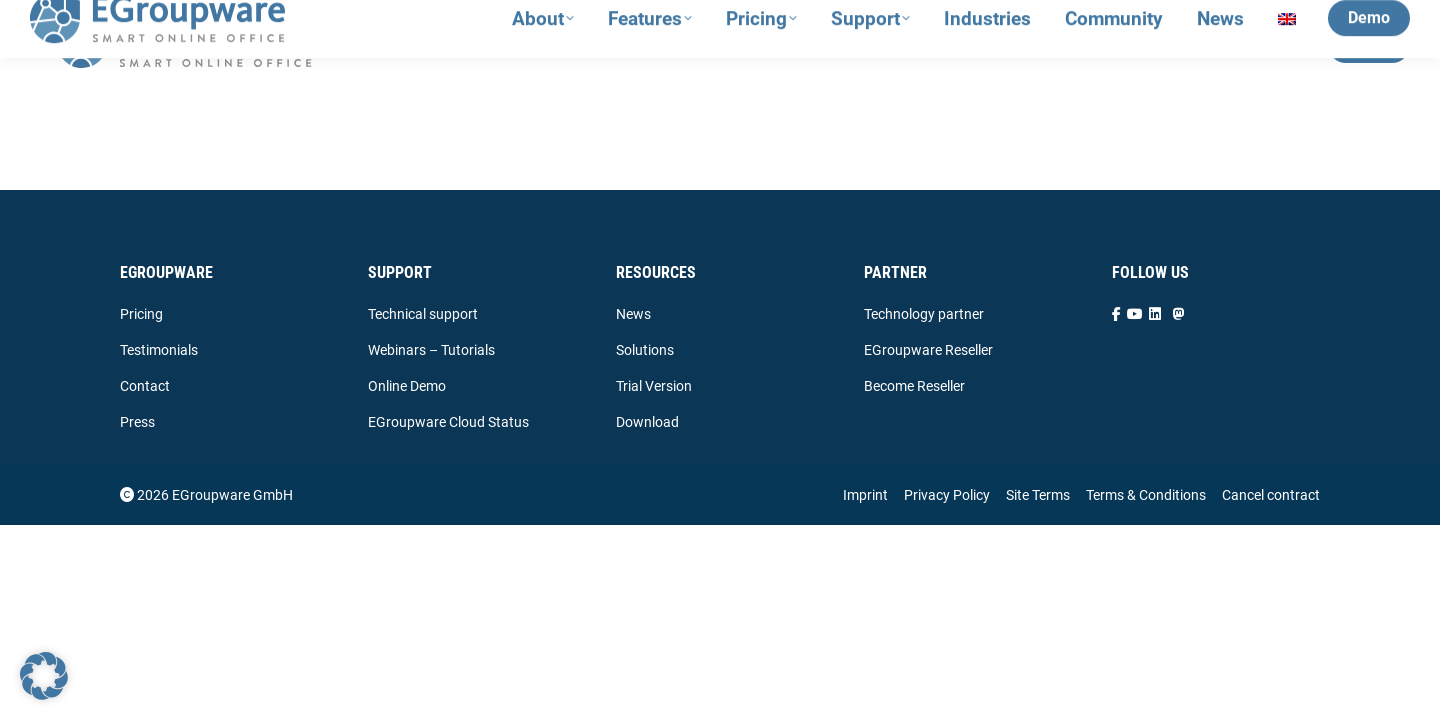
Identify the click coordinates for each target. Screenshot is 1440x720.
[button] (44, 676)
